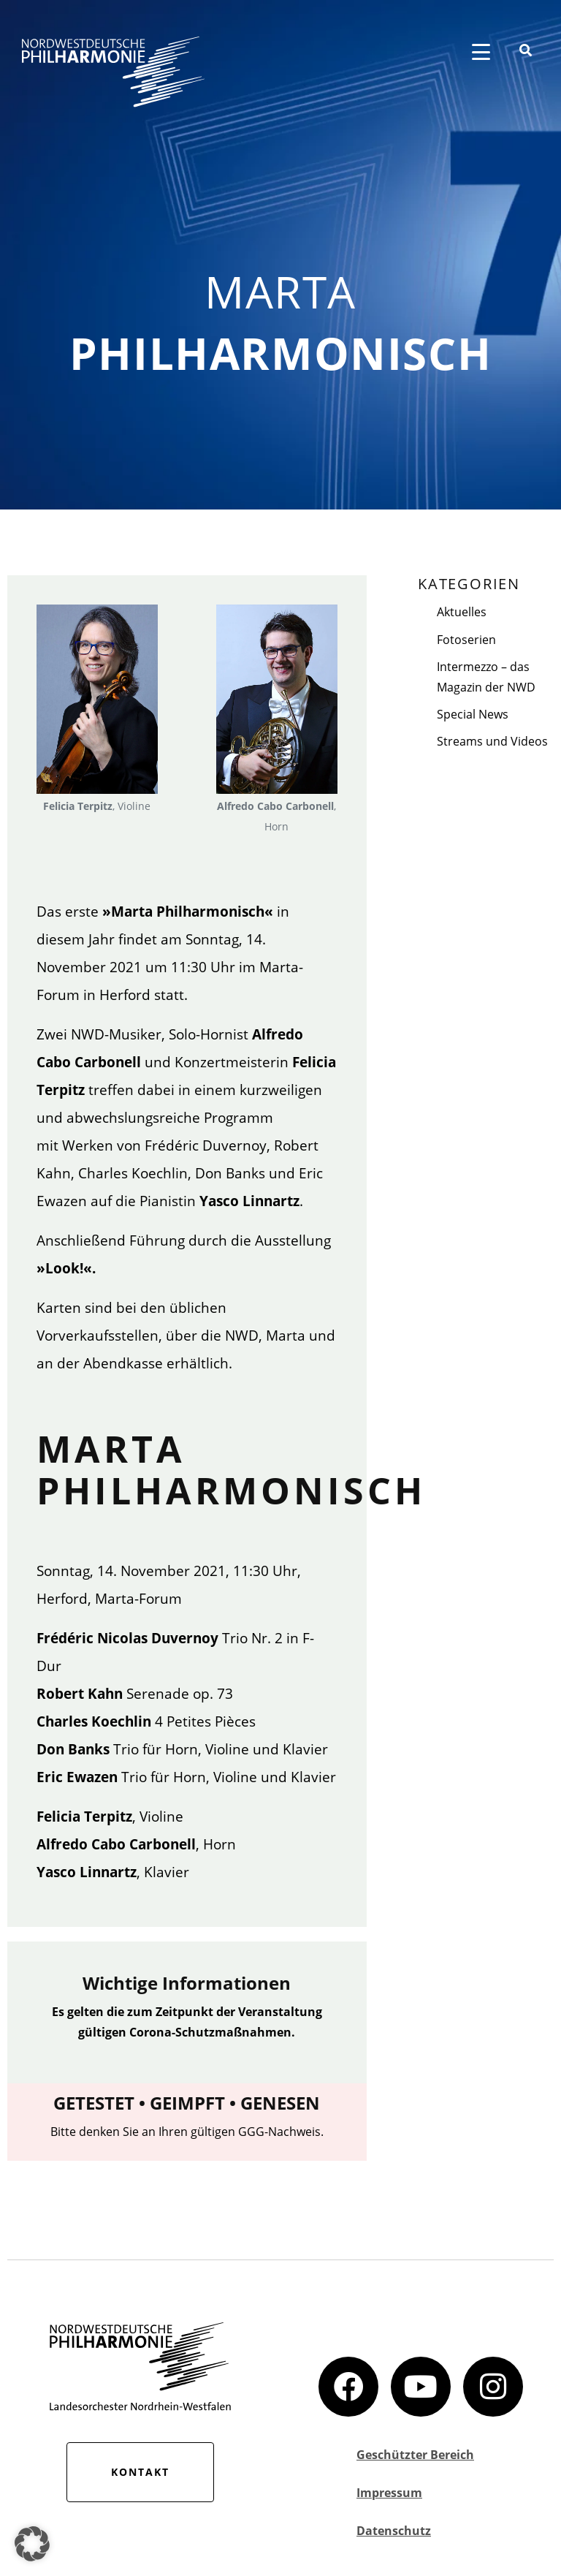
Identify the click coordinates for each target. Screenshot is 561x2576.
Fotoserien (466, 640)
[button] (32, 2544)
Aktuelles (461, 612)
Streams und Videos (492, 741)
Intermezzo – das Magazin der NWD (486, 677)
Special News (472, 714)
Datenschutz (393, 2531)
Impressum (389, 2493)
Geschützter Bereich (415, 2455)
